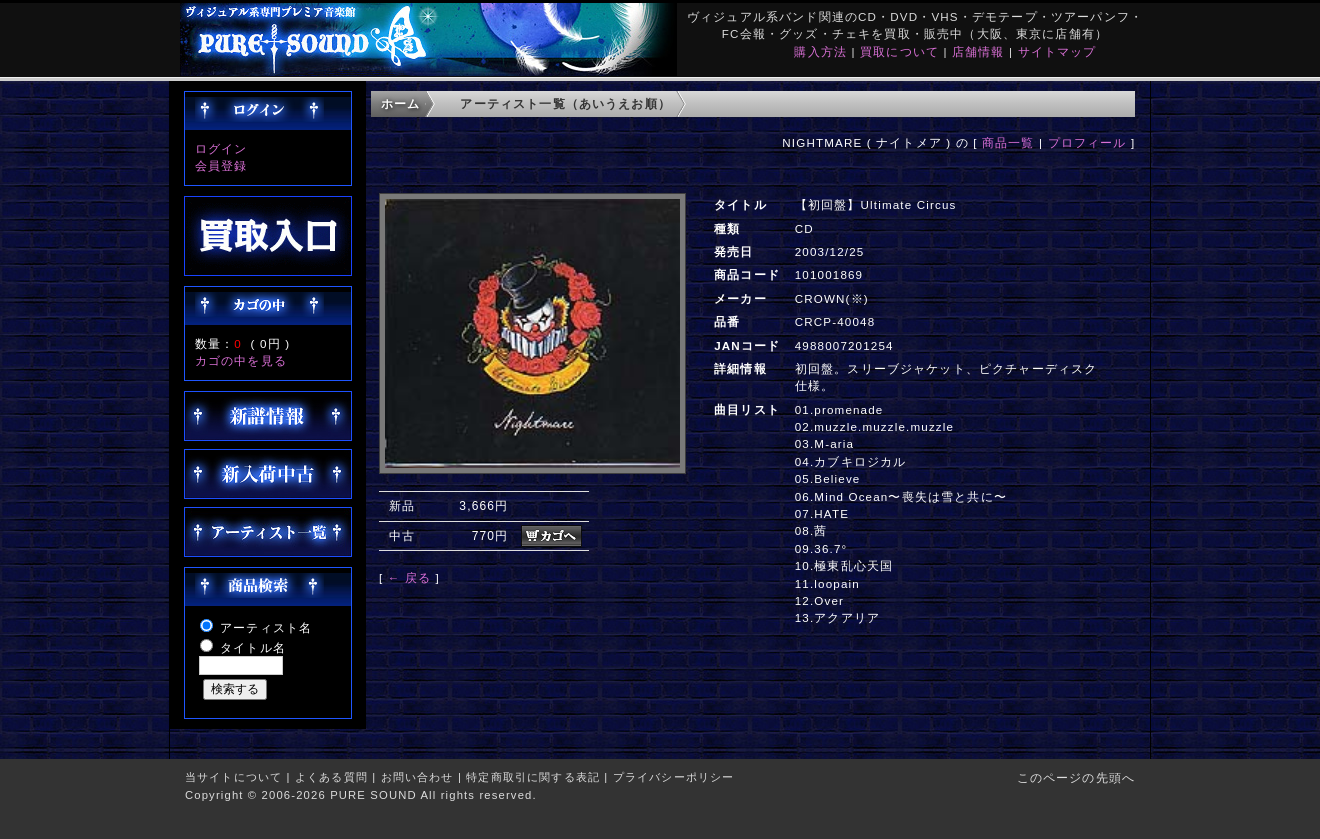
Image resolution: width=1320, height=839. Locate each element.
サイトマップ (1057, 51)
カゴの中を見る (241, 360)
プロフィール (1087, 142)
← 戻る (409, 577)
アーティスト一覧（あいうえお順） (565, 103)
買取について (899, 51)
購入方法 (820, 51)
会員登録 (221, 165)
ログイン (221, 148)
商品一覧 (1008, 142)
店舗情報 (978, 51)
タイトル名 (253, 647)
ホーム (400, 103)
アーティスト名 (266, 627)
